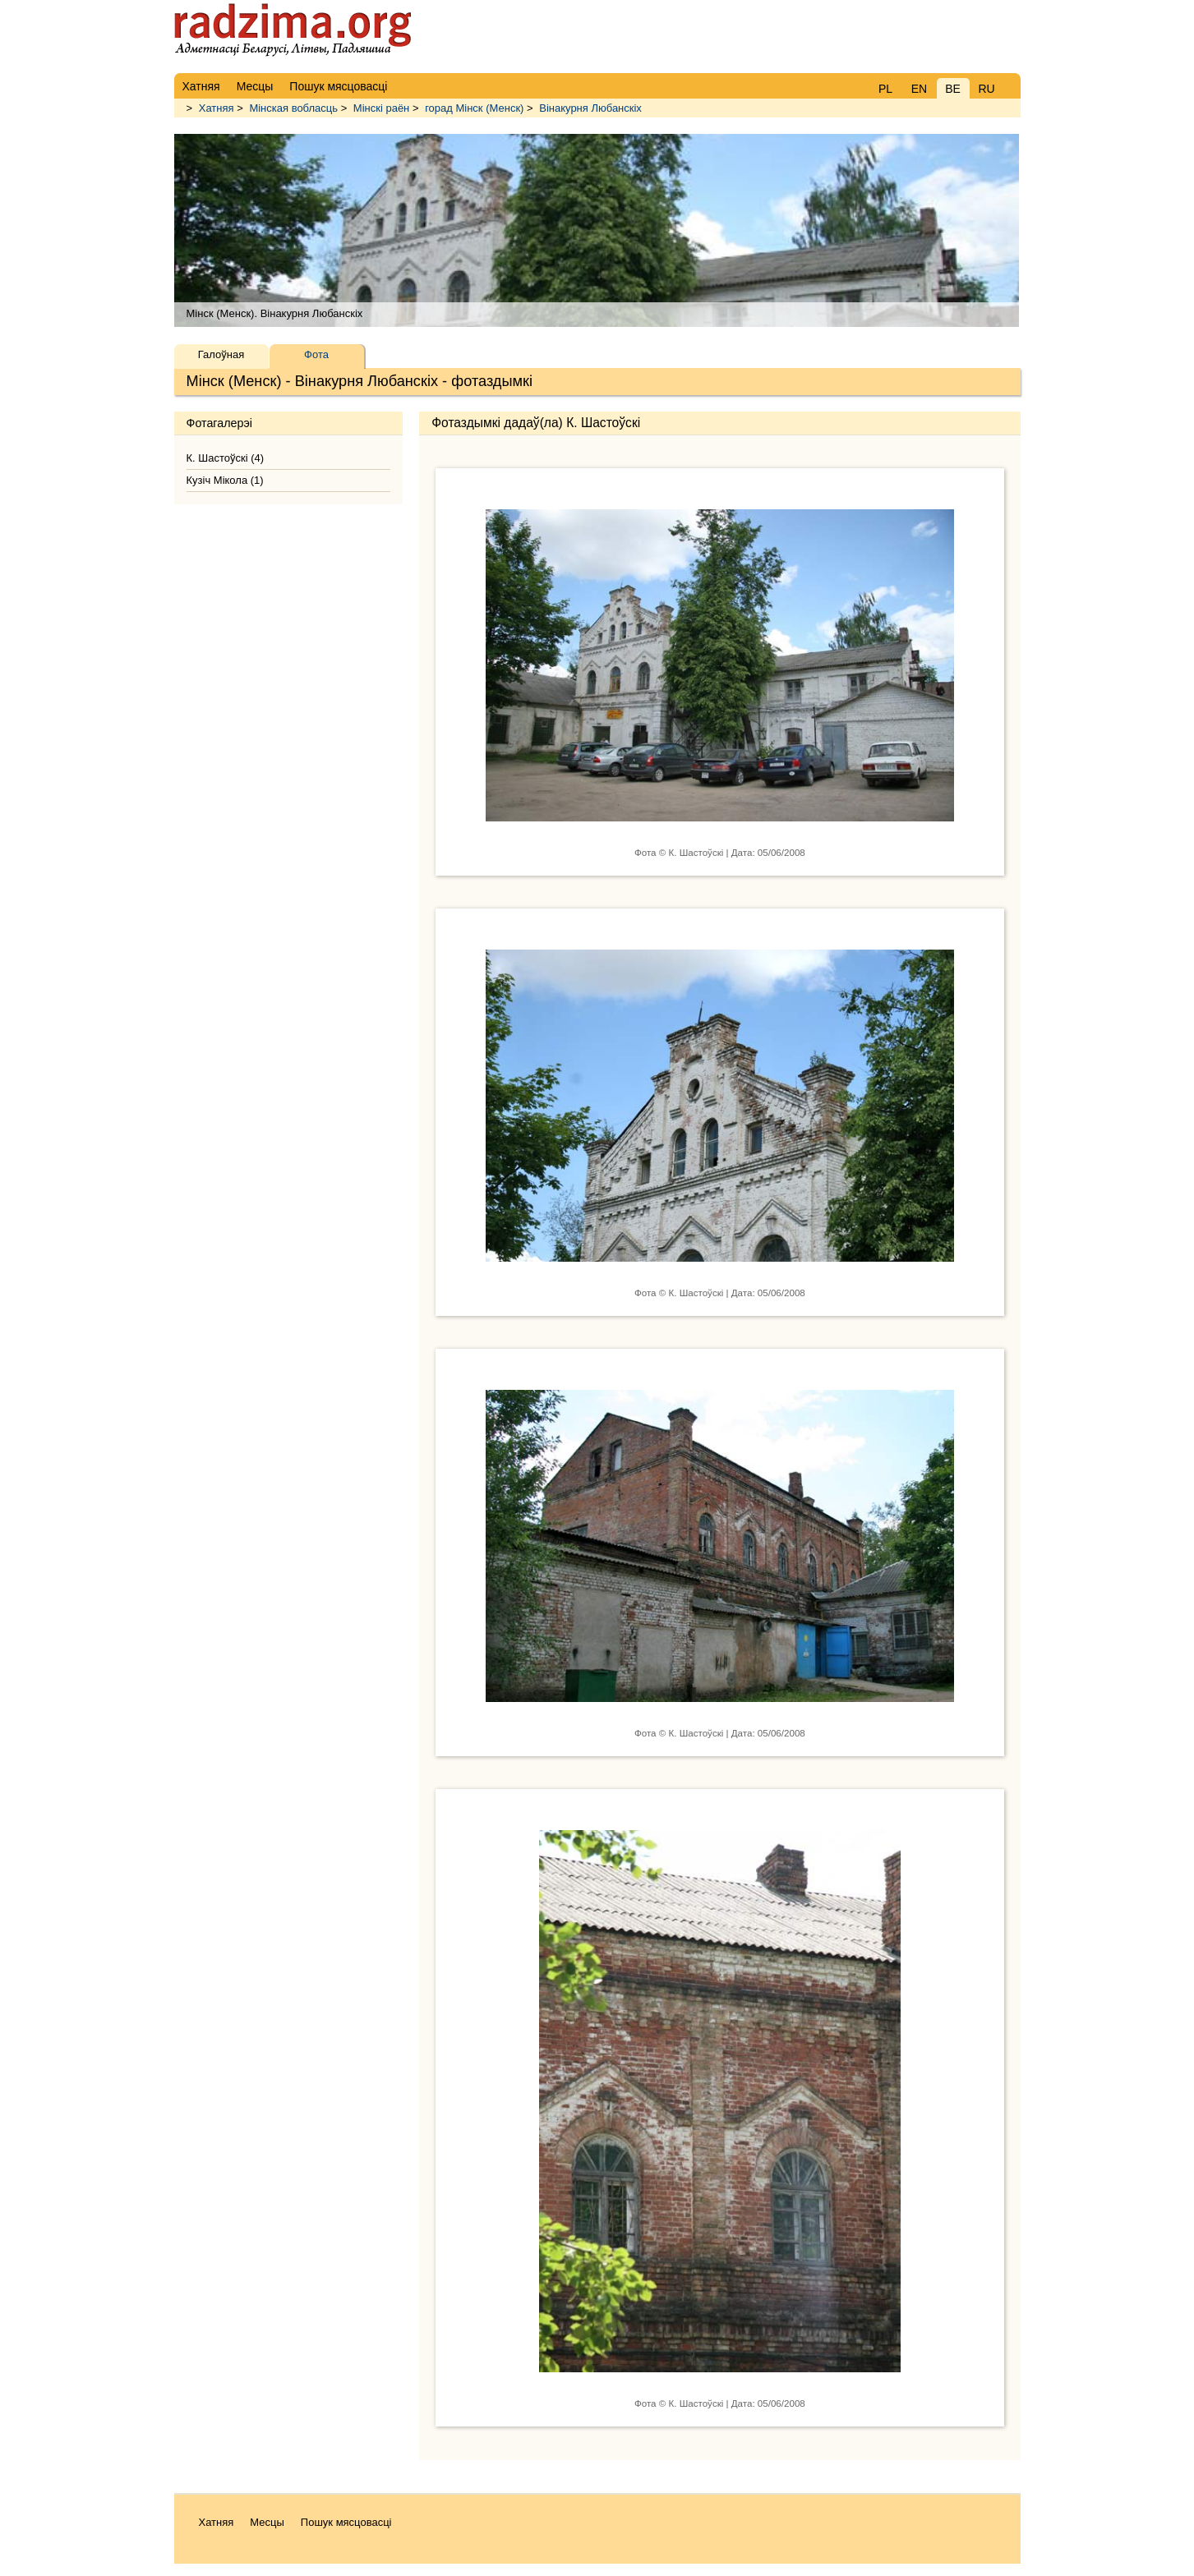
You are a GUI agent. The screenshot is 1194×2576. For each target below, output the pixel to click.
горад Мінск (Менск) (474, 108)
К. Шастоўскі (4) (226, 458)
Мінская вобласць (293, 108)
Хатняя (216, 108)
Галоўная (221, 354)
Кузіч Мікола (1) (225, 480)
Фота (316, 354)
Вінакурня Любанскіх (590, 108)
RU (986, 88)
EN (919, 88)
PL (885, 88)
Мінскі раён (381, 108)
